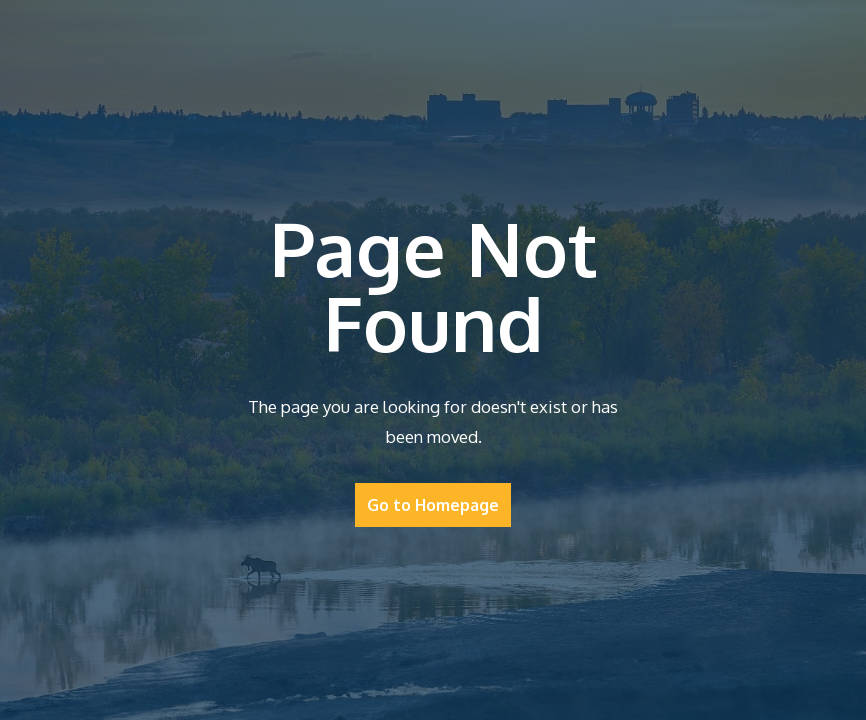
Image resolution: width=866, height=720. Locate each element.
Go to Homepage (433, 505)
